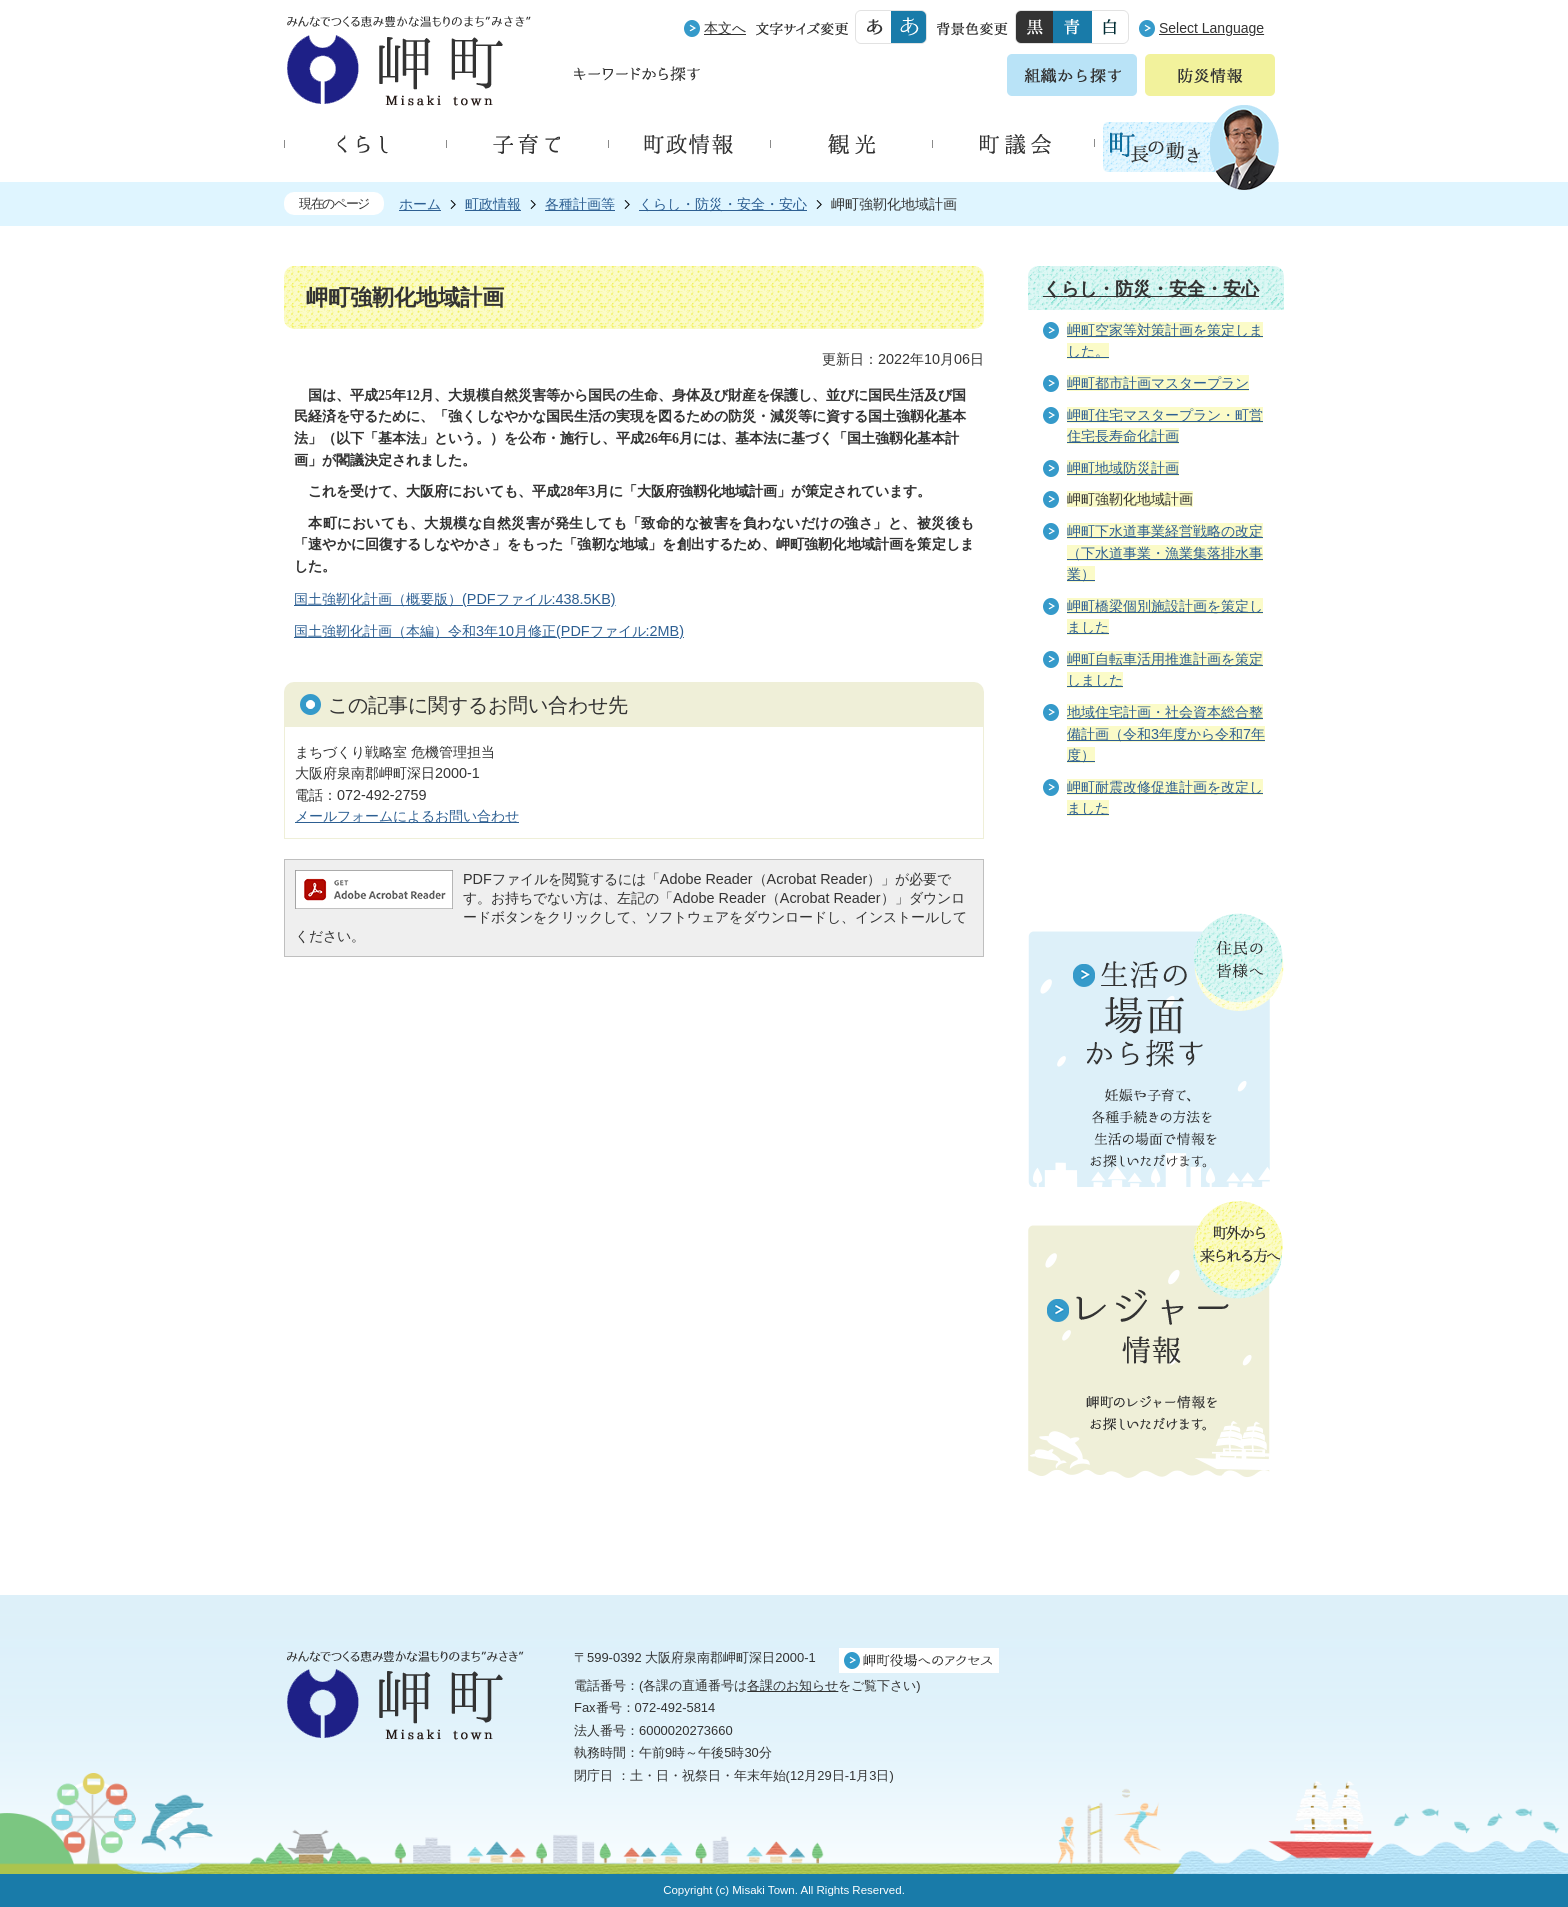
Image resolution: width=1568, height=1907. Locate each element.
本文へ (725, 28)
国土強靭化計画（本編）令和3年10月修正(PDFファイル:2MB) (489, 631)
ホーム (420, 204)
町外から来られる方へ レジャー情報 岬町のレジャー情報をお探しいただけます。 (1156, 1341)
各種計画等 (580, 204)
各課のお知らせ (792, 1685)
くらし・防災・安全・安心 (723, 204)
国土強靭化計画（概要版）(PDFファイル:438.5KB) (455, 599)
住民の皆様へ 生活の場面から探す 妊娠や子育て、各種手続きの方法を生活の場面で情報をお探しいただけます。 (1156, 1050)
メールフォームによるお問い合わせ (407, 816)
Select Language (1211, 28)
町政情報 (493, 204)
